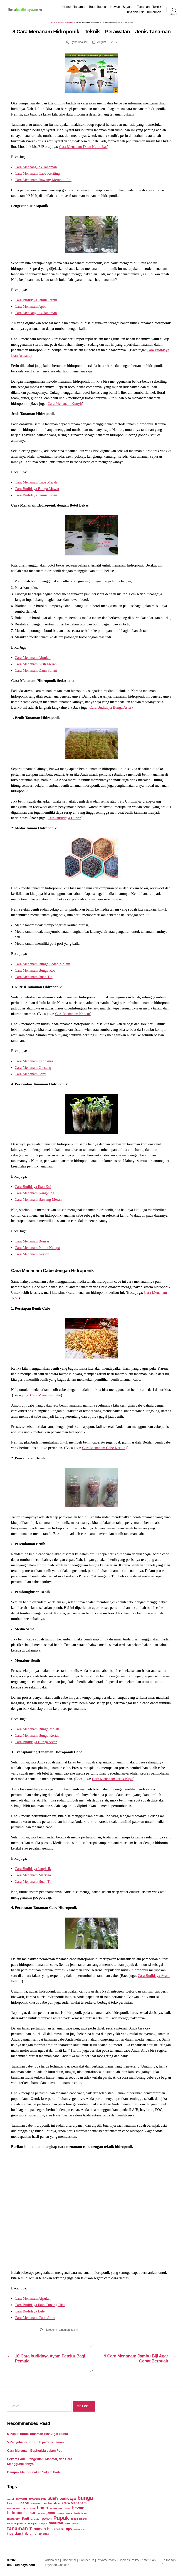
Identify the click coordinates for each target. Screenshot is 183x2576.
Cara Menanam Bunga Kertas (37, 1736)
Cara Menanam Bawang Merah (38, 1200)
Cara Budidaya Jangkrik (33, 1870)
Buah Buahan (98, 7)
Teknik (156, 7)
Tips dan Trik (135, 12)
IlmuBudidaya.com (21, 2566)
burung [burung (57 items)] (13, 2504)
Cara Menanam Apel (30, 307)
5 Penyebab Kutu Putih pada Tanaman (35, 2443)
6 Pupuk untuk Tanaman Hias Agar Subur (37, 2435)
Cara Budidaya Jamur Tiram (36, 301)
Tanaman (79, 7)
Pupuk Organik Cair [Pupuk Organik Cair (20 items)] (16, 2524)
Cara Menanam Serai (30, 1075)
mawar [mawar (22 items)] (69, 2514)
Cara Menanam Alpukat (33, 658)
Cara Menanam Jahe (45, 1396)
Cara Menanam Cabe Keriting (37, 174)
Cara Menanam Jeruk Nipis (112, 1780)
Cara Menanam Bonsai (32, 1242)
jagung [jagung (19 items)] (41, 2514)
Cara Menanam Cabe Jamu (35, 2319)
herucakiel (80, 42)
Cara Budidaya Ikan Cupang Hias (40, 2306)
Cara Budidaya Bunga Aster (111, 708)
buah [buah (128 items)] (52, 2499)
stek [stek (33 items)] (67, 2524)
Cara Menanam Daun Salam (36, 671)
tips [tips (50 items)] (69, 2530)
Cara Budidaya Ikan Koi (33, 1188)
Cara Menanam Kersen (32, 1255)
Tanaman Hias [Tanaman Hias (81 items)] (42, 2530)
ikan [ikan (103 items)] (32, 2513)
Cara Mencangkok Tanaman (36, 168)
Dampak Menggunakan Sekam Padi (33, 2473)
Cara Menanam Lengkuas (34, 1062)
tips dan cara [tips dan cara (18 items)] (79, 2530)
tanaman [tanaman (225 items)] (17, 2529)
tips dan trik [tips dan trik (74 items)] (17, 2534)
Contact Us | (88, 2561)
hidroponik (51, 2330)
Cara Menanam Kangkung (34, 1194)
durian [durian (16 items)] (32, 2509)
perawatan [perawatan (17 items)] (35, 2520)
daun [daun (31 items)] (25, 2509)
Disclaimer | (70, 2561)
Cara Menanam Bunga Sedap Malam (42, 965)
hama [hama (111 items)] (42, 2508)
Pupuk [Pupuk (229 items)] (61, 2519)
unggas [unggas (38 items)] (44, 2534)
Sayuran (128, 7)
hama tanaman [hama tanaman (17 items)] (56, 2509)
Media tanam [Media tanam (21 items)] (80, 2514)
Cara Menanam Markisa (33, 1876)
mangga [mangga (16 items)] (60, 2514)
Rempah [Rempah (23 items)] (32, 2524)
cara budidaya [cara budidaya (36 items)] (51, 2504)
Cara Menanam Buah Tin (34, 978)
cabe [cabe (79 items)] (24, 2504)
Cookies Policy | (129, 2561)
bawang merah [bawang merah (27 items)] (37, 2499)
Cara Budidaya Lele (30, 2312)
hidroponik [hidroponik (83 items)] (17, 2513)
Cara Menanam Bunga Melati (37, 1730)
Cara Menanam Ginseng (33, 1068)
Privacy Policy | (107, 2561)
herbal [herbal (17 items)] (67, 2509)
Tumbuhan (154, 12)
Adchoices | (53, 2561)
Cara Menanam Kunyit (65, 404)
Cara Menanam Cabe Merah (36, 483)
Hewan (115, 7)
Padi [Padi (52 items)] (25, 2519)
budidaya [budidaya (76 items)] (68, 2499)
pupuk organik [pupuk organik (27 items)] (79, 2519)
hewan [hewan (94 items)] (78, 2509)
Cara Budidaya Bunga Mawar (37, 490)
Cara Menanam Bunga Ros (35, 971)
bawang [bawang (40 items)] (21, 2499)
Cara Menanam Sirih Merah (36, 665)
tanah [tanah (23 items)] (75, 2524)
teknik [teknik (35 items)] (60, 2530)
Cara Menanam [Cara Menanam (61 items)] (74, 2504)
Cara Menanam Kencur (72, 1015)
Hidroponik (69, 23)
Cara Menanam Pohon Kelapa (37, 1248)
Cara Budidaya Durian (64, 819)
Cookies (63, 2566)
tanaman (64, 2330)
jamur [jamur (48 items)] (51, 2514)
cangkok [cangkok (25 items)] (35, 2504)
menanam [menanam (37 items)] (13, 2519)
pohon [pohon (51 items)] (47, 2519)
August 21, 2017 (107, 42)
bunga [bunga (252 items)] (85, 2499)
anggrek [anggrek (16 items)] (10, 2500)
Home (66, 7)
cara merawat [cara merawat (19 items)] (13, 2509)
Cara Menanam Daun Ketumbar (83, 147)
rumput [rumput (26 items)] (43, 2524)
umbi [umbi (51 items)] (33, 2534)
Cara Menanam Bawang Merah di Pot (43, 181)
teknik (74, 2330)
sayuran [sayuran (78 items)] (56, 2524)
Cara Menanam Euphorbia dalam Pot (34, 2452)
